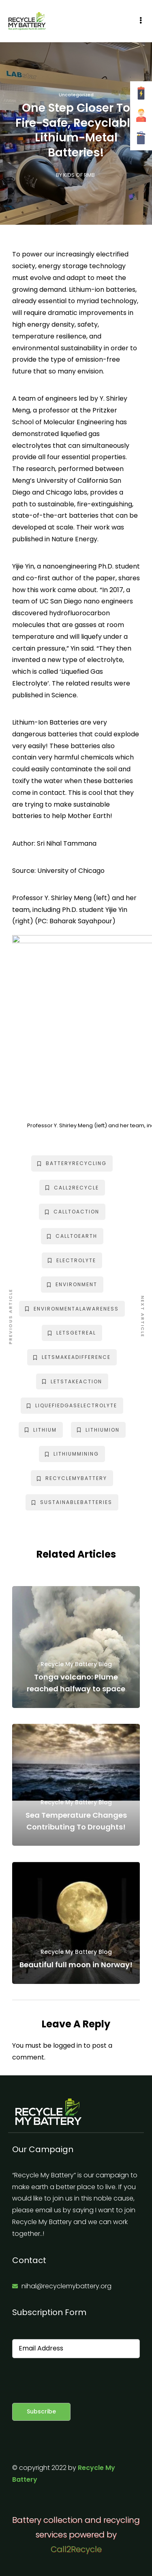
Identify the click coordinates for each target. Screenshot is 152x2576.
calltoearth (72, 1236)
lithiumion (98, 1429)
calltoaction (72, 1211)
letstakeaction (72, 1381)
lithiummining (72, 1453)
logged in (67, 2045)
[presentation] (73, 2380)
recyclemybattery (72, 1478)
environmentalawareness (72, 1308)
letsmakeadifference (72, 1357)
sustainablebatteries (72, 1502)
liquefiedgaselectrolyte (72, 1405)
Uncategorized (76, 94)
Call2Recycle (76, 2549)
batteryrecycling (72, 1163)
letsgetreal (72, 1332)
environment (72, 1284)
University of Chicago (71, 870)
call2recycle (72, 1187)
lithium (41, 1429)
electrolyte (72, 1260)
